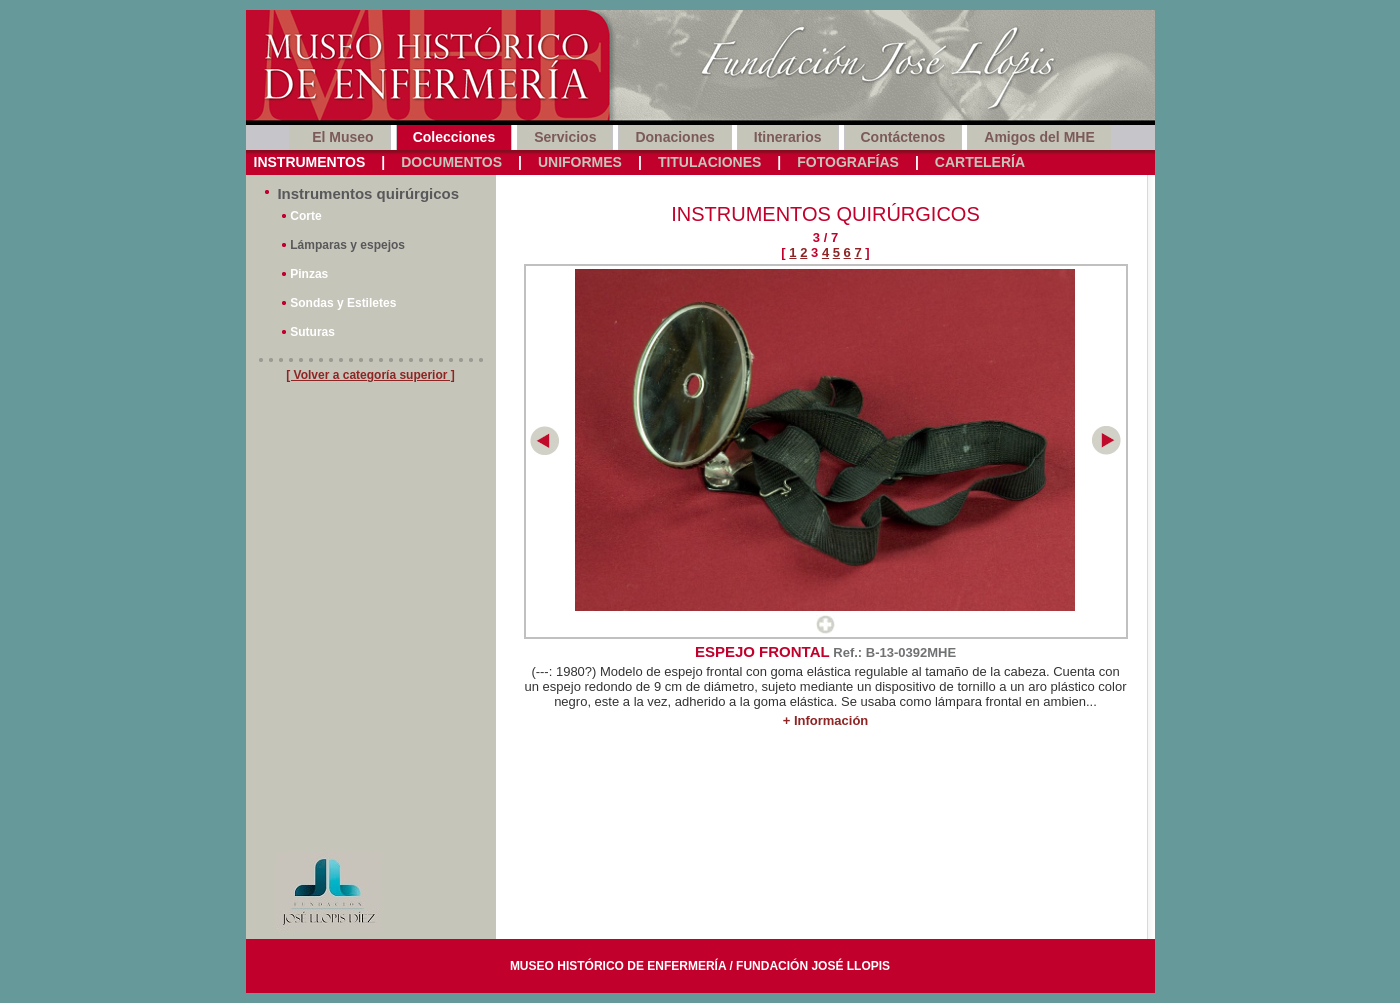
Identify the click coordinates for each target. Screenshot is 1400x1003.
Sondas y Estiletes (343, 303)
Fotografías (848, 162)
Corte (305, 216)
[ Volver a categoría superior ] (370, 375)
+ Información (826, 720)
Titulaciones (709, 162)
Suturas (312, 332)
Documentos (451, 162)
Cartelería (980, 162)
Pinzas (309, 274)
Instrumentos (310, 162)
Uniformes (580, 162)
